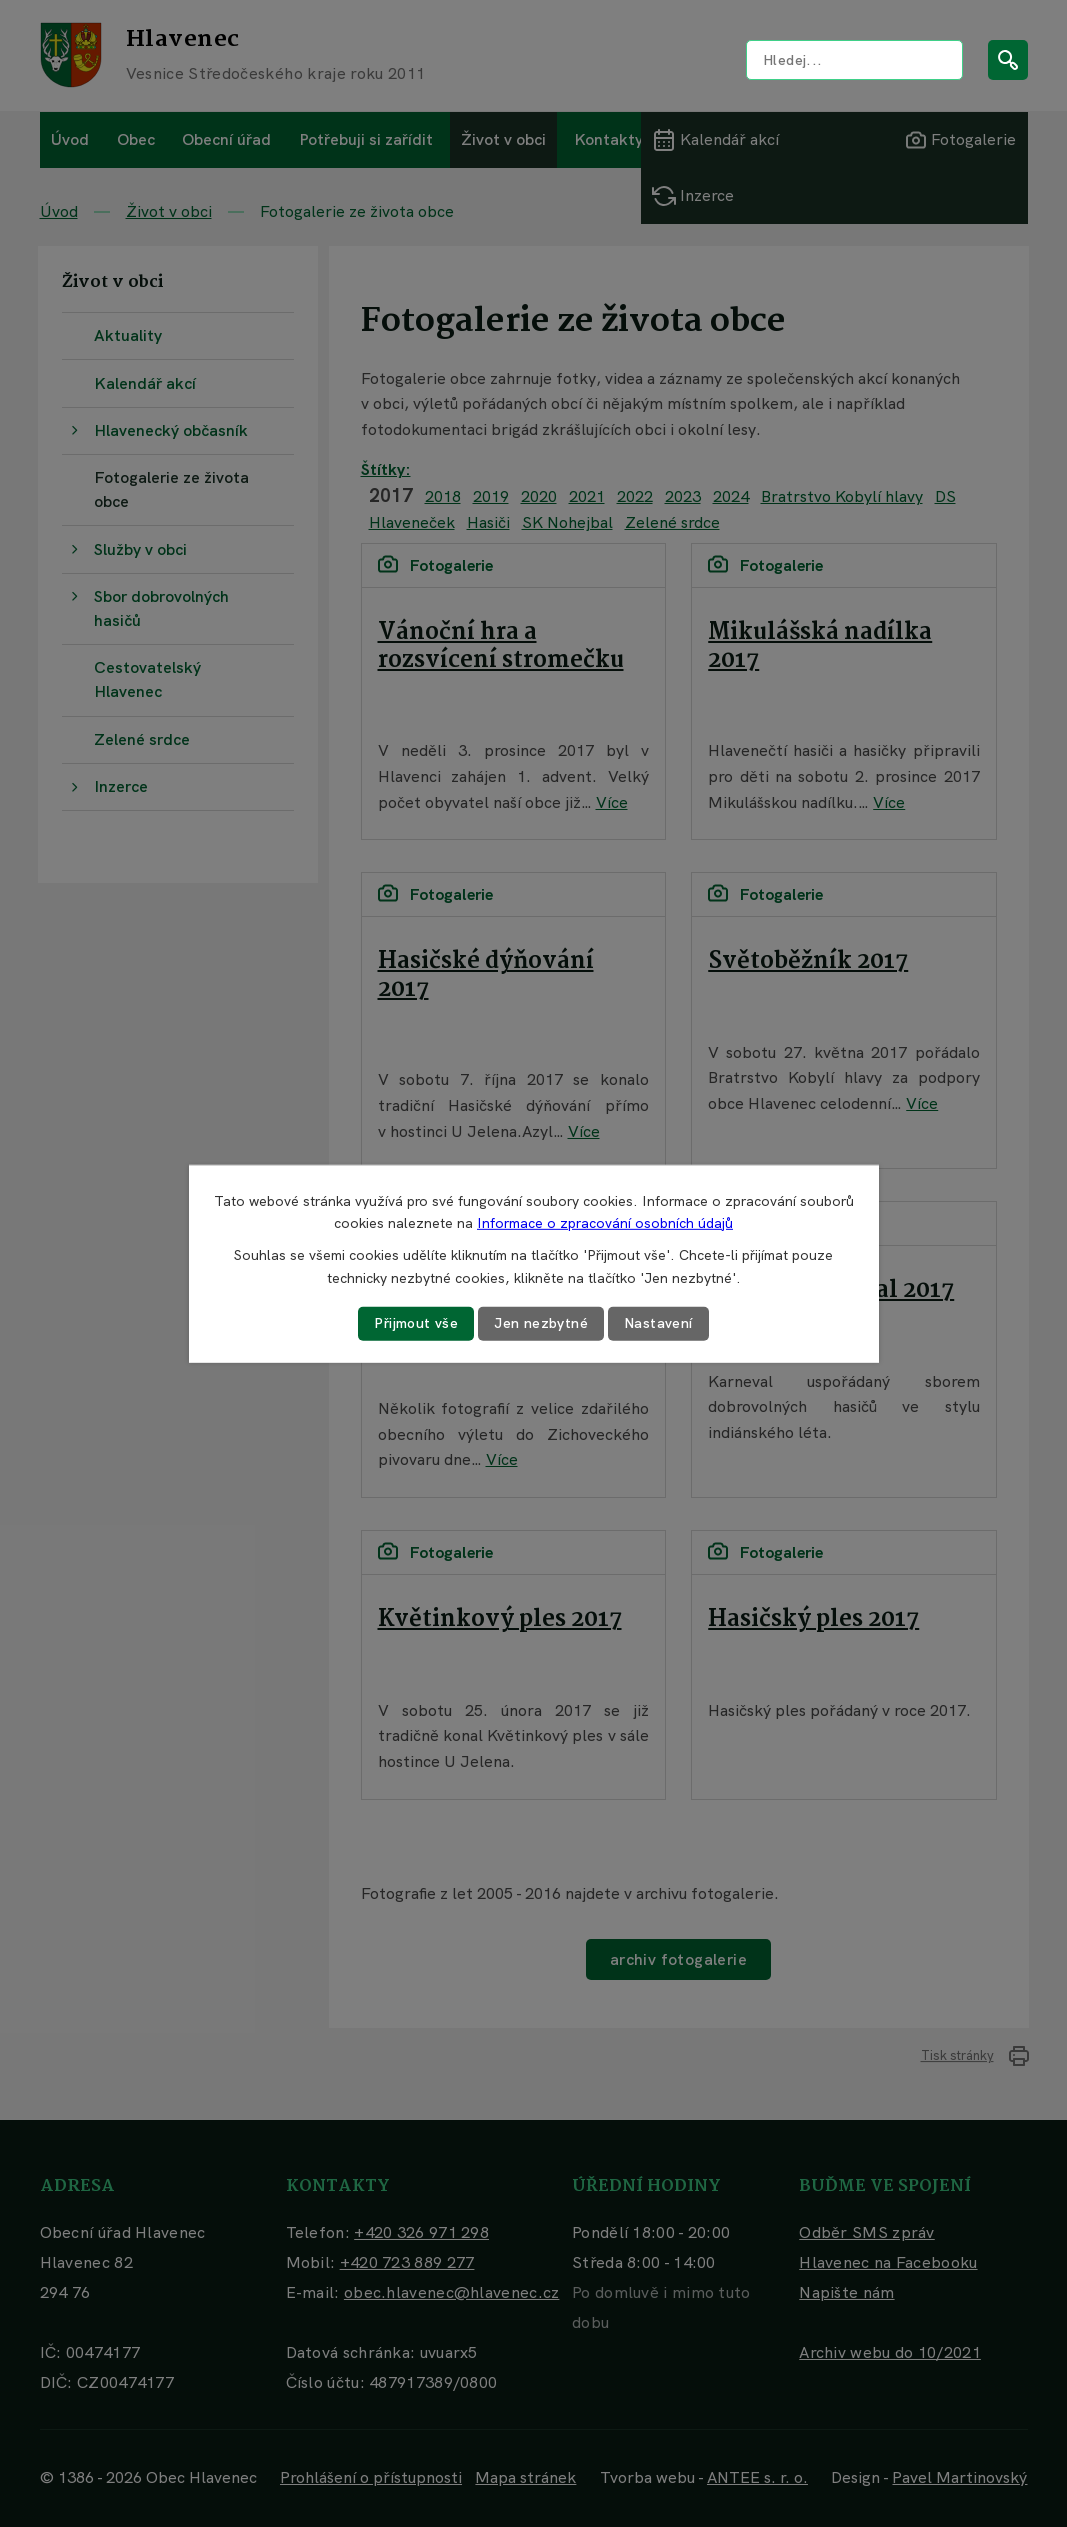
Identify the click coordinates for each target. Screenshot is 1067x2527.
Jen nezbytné (541, 1323)
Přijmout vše (416, 1323)
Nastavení (658, 1323)
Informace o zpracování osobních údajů (605, 1223)
